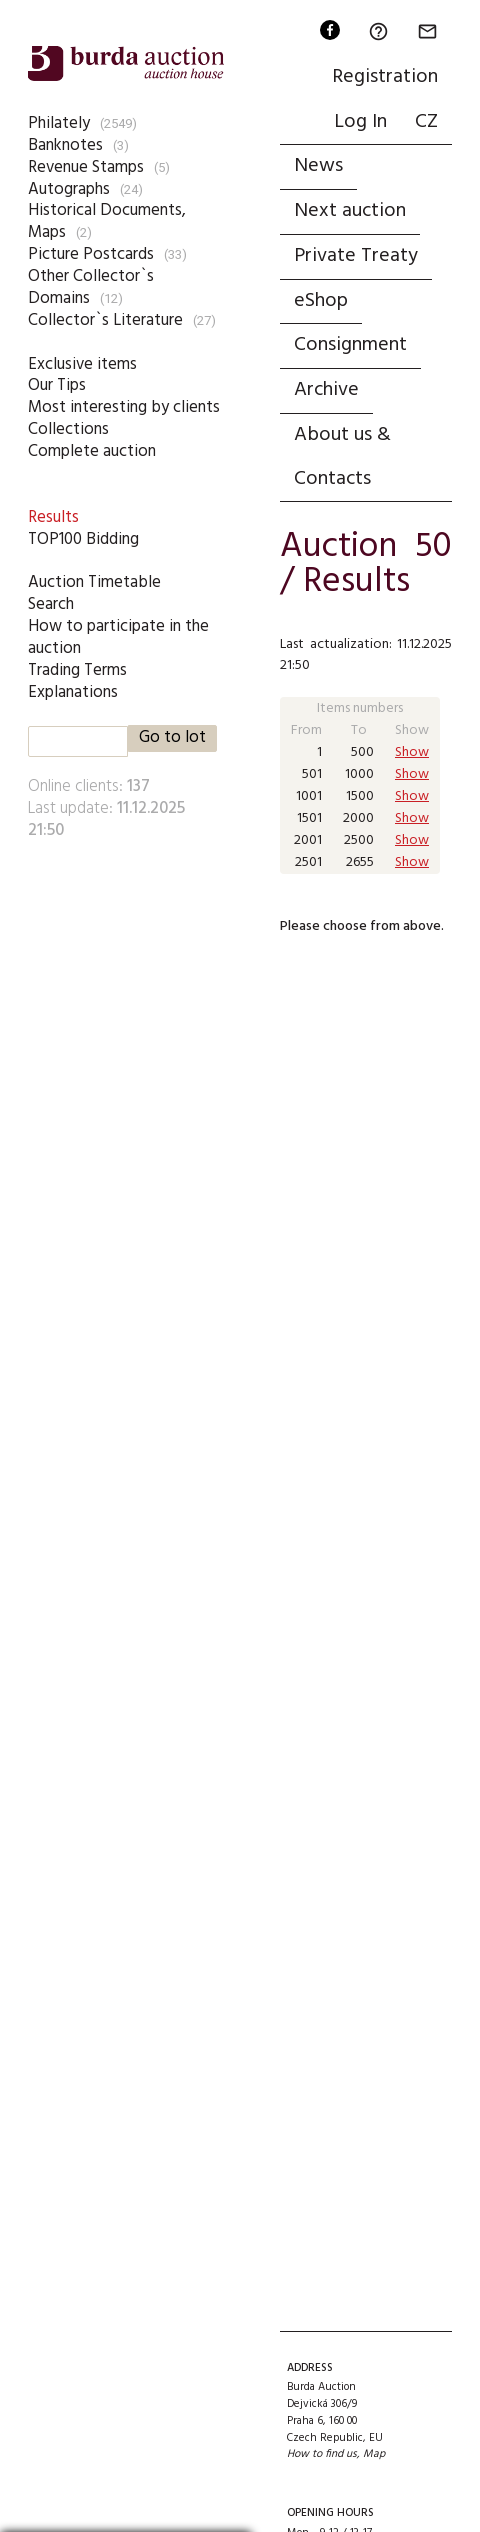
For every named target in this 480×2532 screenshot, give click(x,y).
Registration (385, 77)
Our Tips (57, 385)
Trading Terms (77, 670)
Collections (68, 429)
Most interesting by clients (124, 407)
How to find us (322, 2454)
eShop (321, 301)
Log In (360, 122)
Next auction (350, 211)
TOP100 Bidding (83, 539)
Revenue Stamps (86, 167)
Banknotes (65, 145)
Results (53, 517)
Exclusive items (82, 364)
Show (412, 752)
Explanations (73, 692)
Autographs (69, 189)
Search (51, 604)
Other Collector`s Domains (91, 287)
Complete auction (92, 451)
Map (374, 2454)
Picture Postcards (91, 254)
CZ (426, 122)
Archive (326, 390)
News (318, 166)
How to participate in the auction (118, 637)
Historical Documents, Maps (107, 221)
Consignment (350, 345)
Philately (59, 123)
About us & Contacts (342, 457)
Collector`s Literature (105, 320)
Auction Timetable (94, 582)
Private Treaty (356, 256)
